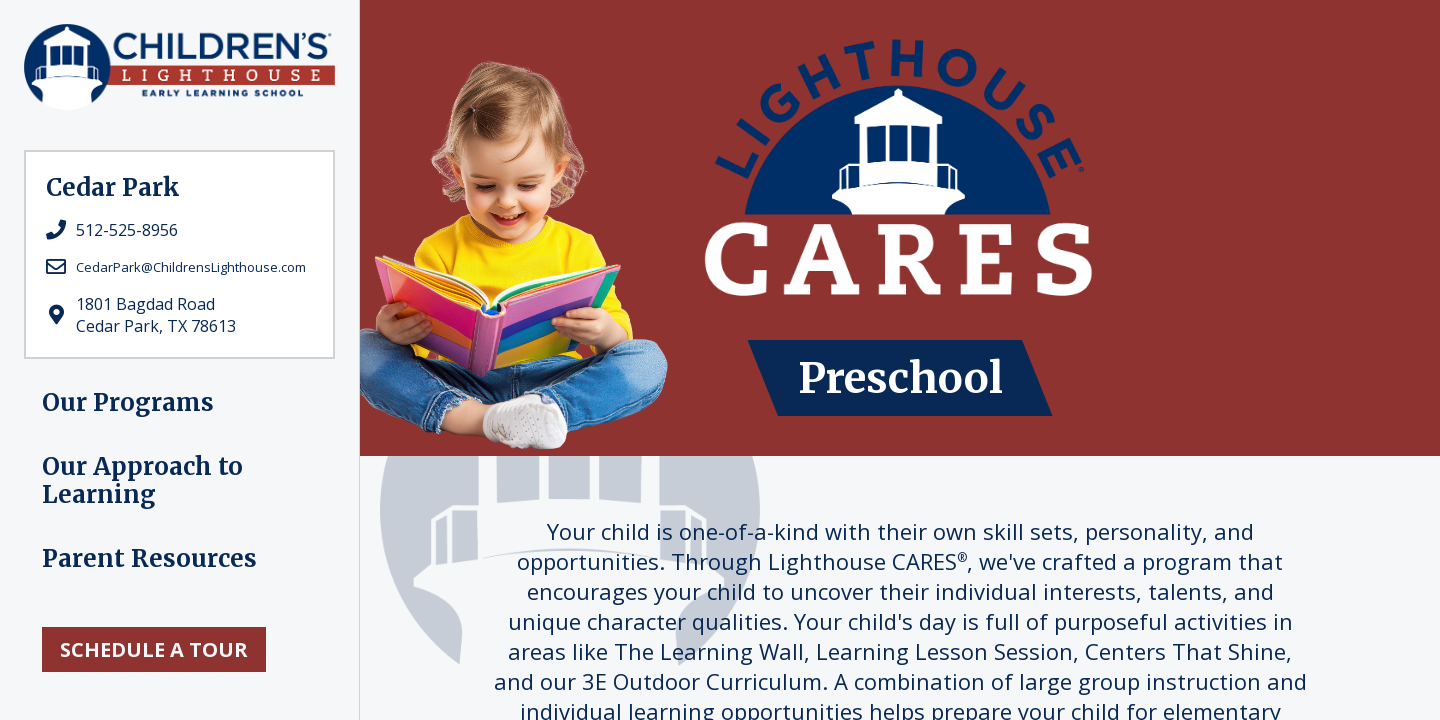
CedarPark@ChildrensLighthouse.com (191, 267)
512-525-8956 (127, 230)
